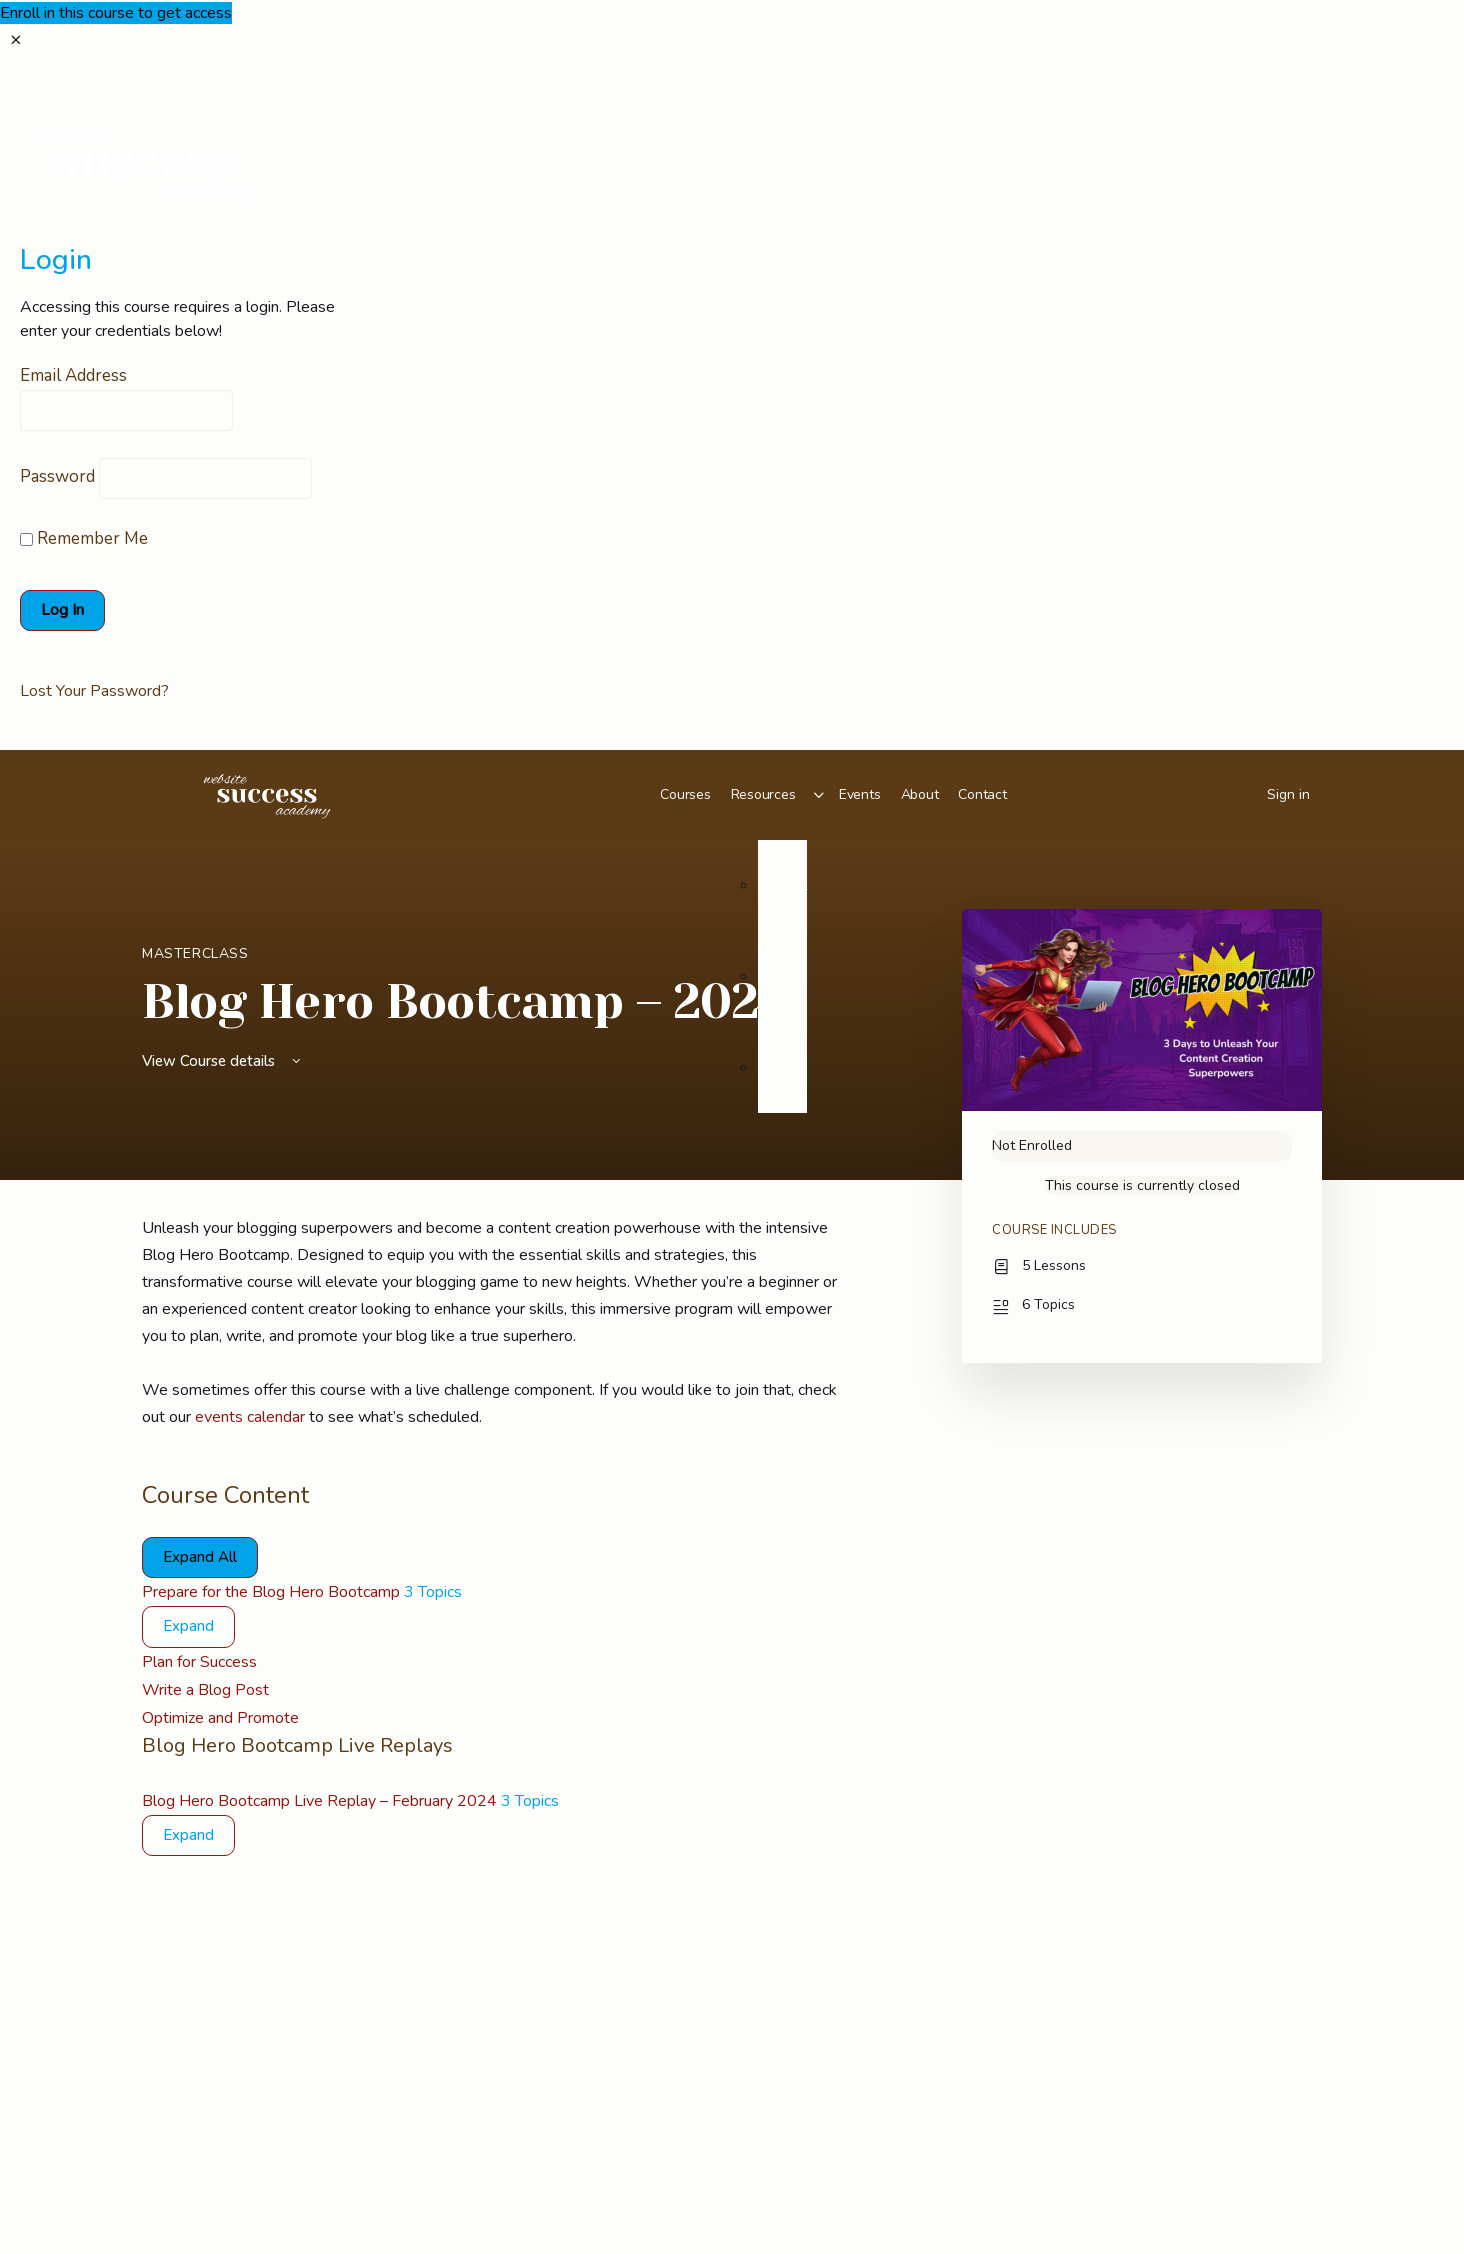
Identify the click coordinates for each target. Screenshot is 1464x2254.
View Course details (223, 1061)
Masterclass (195, 953)
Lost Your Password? (94, 691)
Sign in (1288, 794)
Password (57, 476)
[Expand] (188, 1627)
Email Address (73, 375)
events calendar (250, 1417)
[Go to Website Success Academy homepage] (267, 793)
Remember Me (84, 538)
